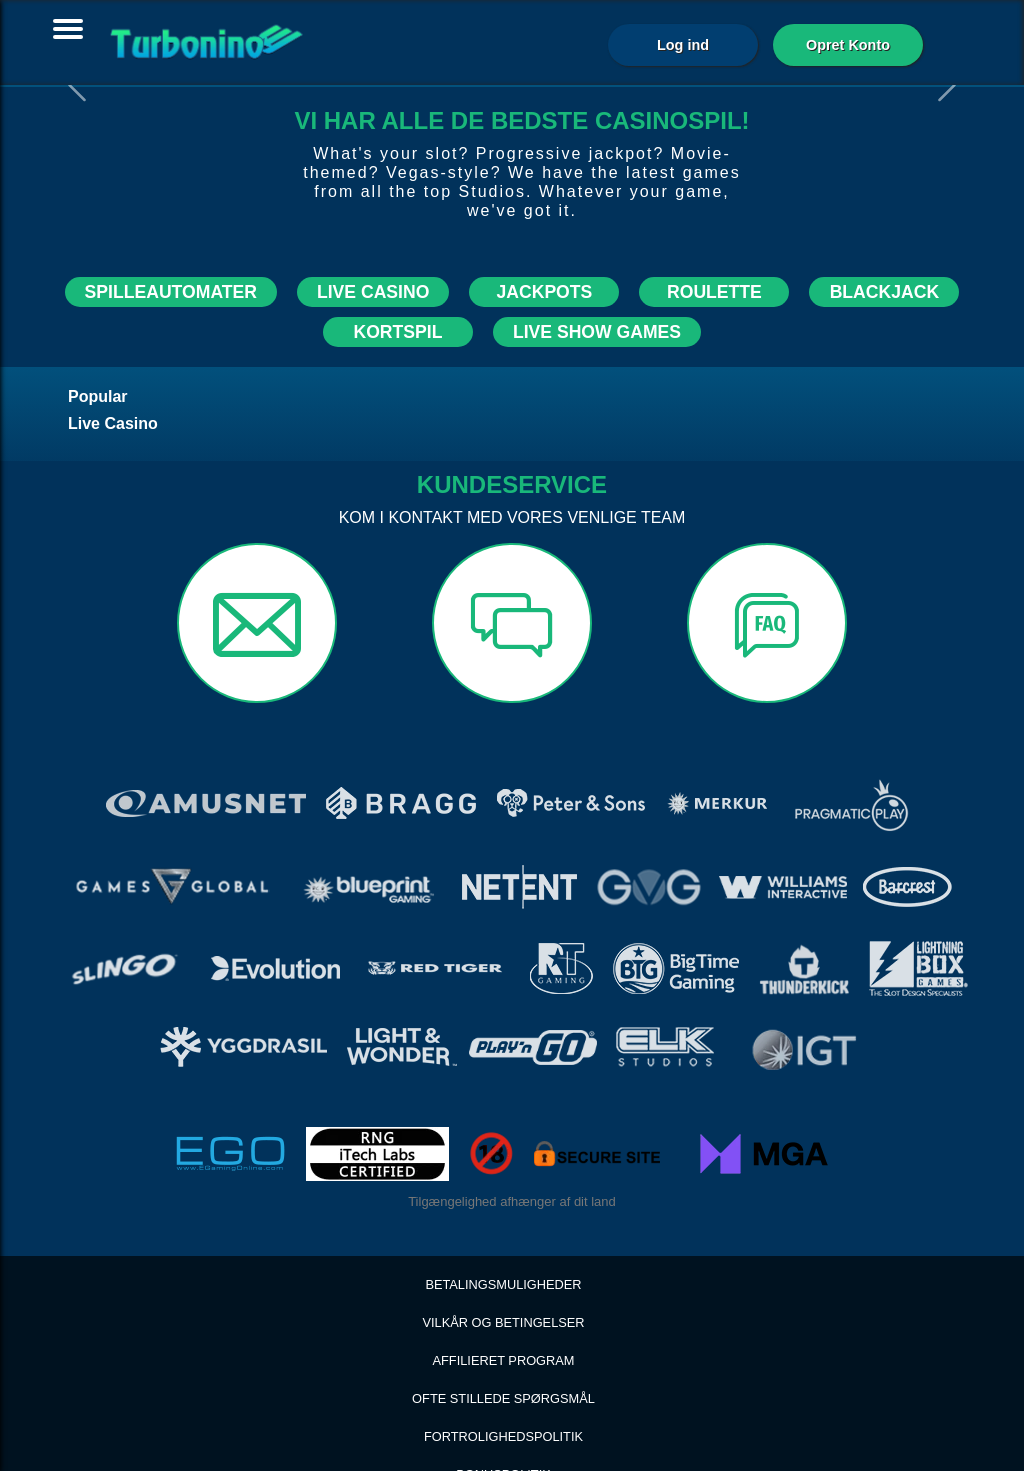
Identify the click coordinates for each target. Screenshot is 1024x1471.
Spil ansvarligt (503, 1443)
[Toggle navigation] (68, 29)
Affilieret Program (504, 1291)
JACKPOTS (544, 292)
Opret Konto (848, 45)
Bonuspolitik (503, 1405)
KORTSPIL (397, 332)
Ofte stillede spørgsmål (503, 1329)
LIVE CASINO (373, 292)
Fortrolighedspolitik (503, 1367)
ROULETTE (714, 292)
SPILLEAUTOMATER (171, 292)
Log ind (683, 45)
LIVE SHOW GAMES (597, 332)
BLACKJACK (884, 292)
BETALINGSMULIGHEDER (503, 1215)
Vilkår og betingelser (503, 1253)
